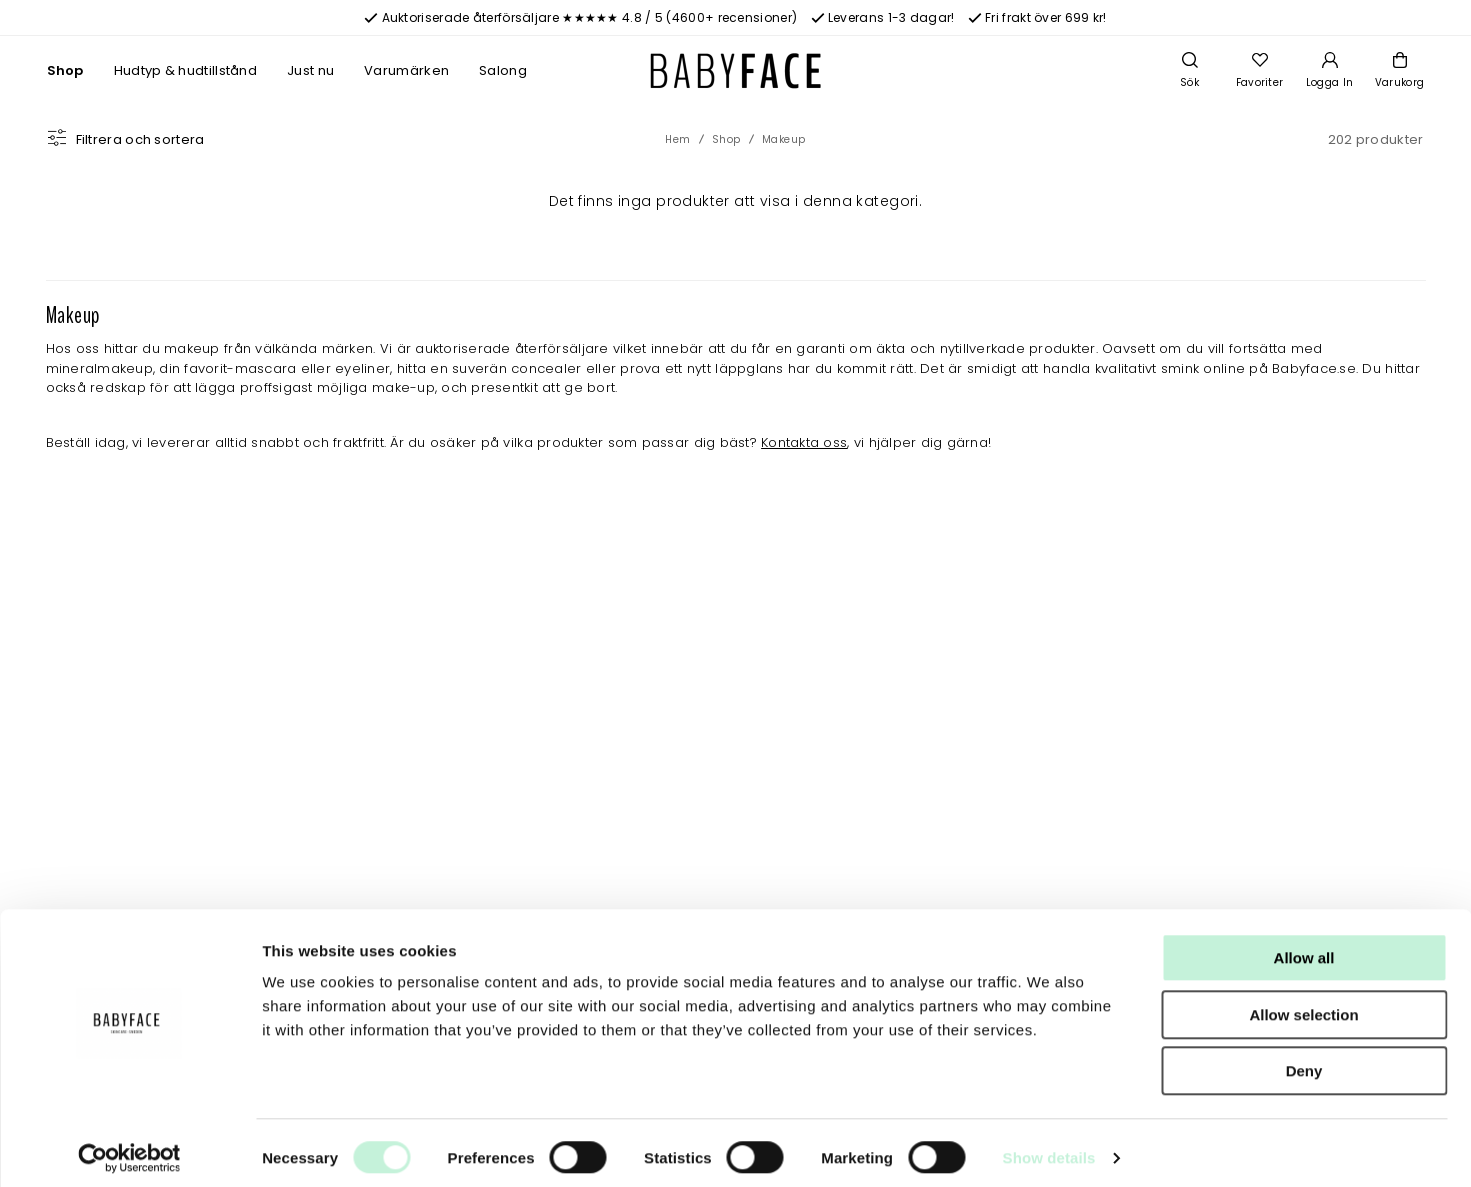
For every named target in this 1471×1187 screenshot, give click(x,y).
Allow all (1304, 947)
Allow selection (1303, 1004)
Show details (1049, 1147)
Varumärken (406, 70)
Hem (678, 139)
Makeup (784, 139)
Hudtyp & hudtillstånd (185, 70)
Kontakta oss (804, 442)
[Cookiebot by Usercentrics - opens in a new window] (129, 1148)
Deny (1304, 1060)
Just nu (310, 70)
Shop (65, 70)
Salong (503, 70)
